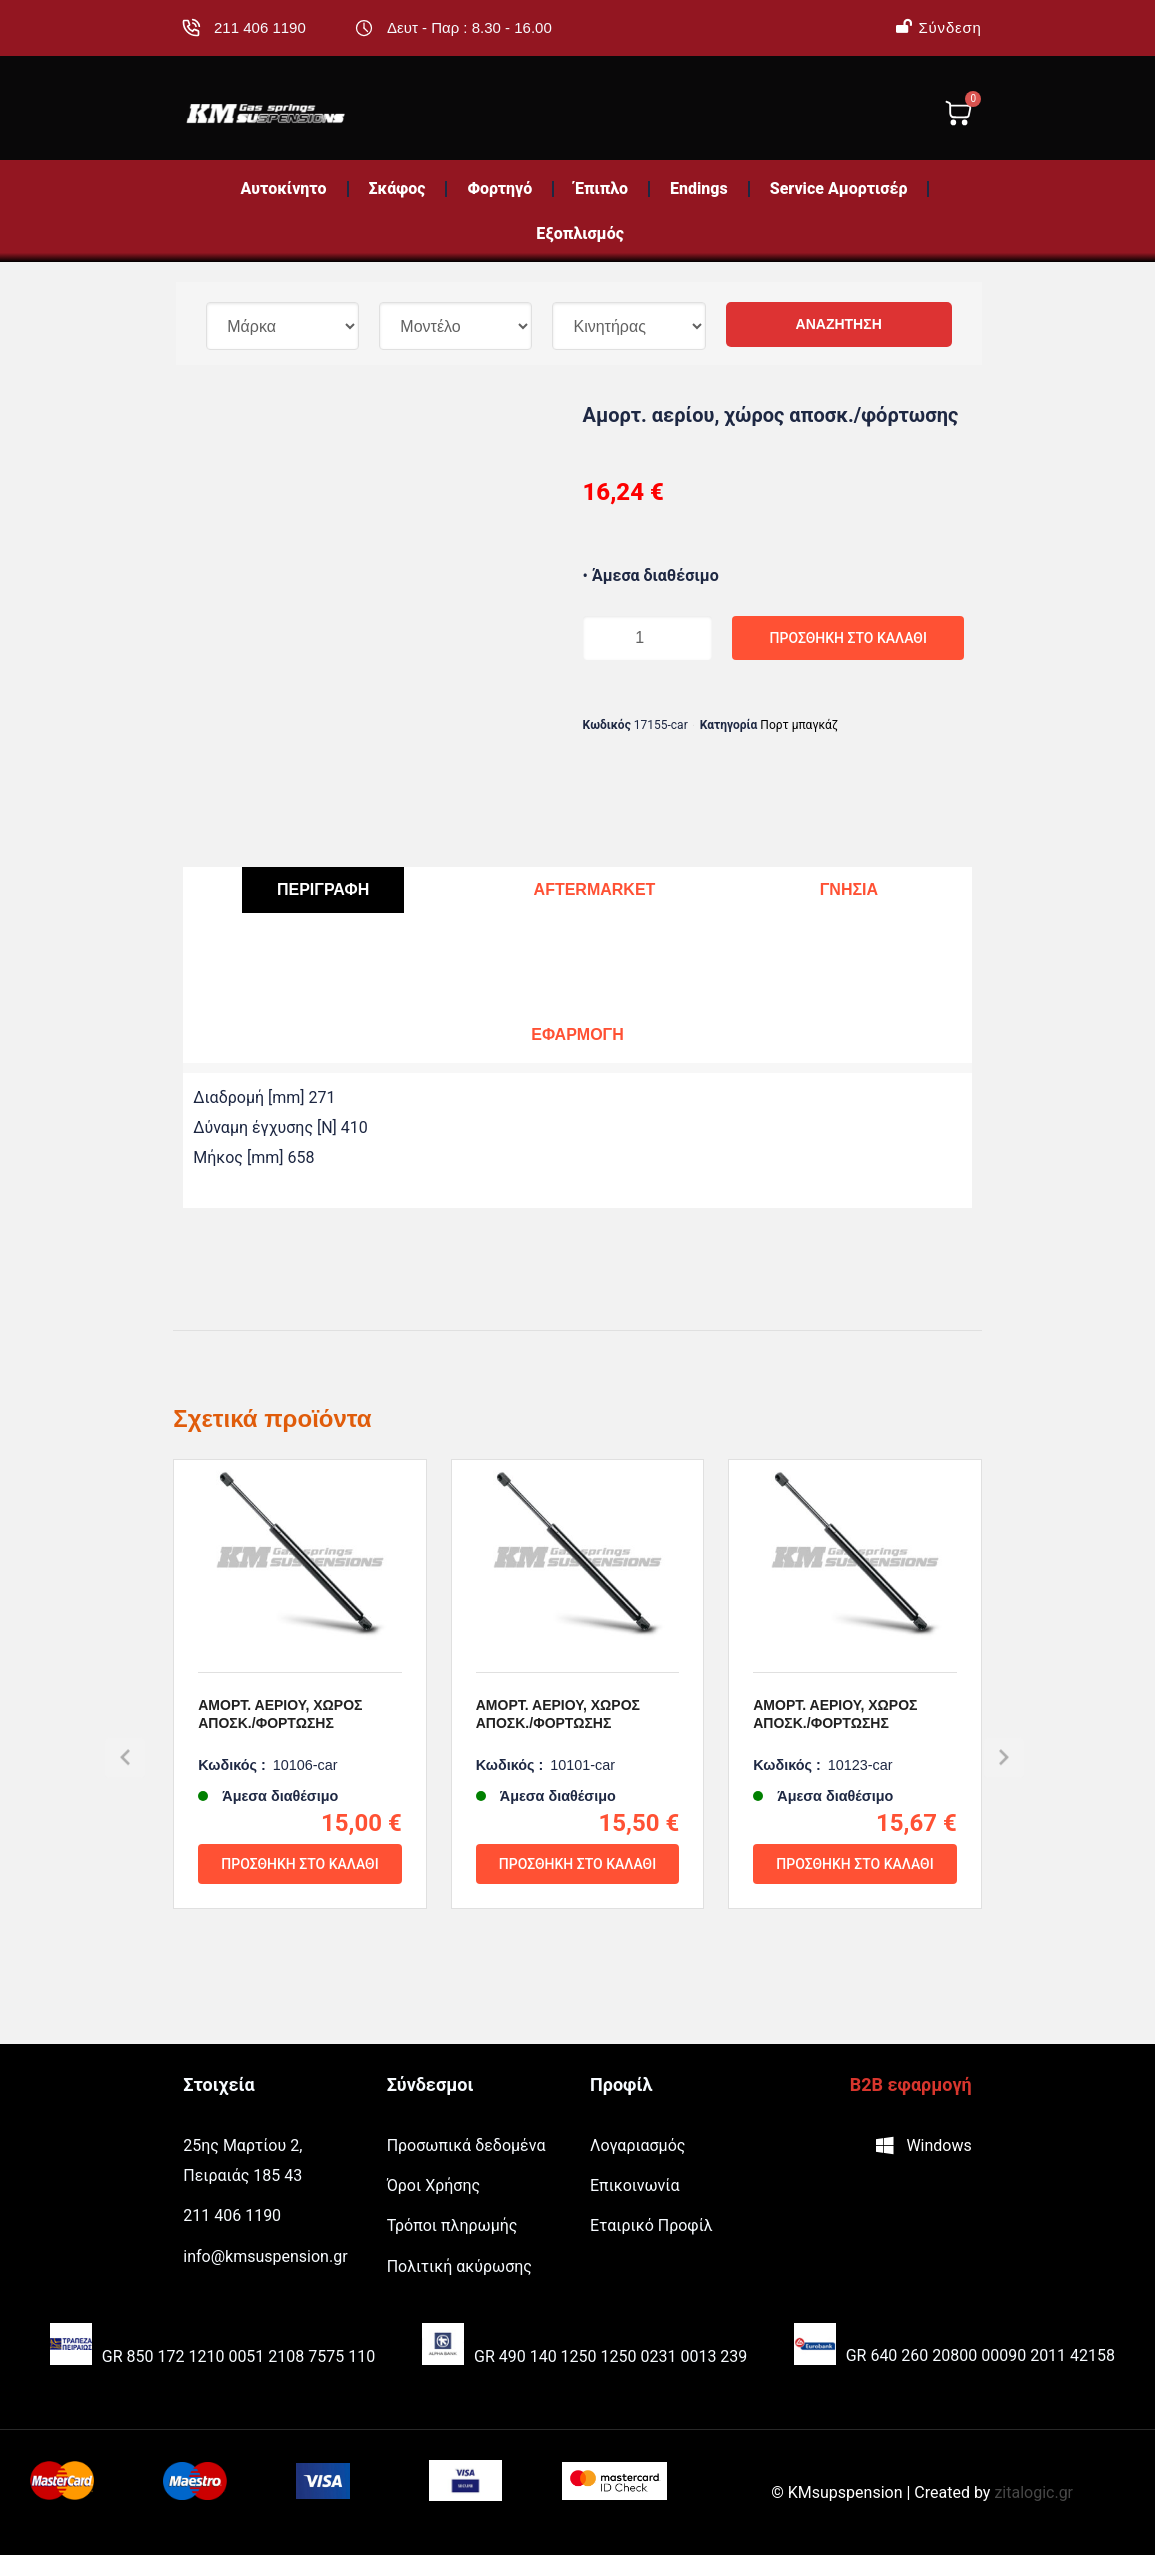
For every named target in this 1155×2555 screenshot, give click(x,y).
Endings (699, 188)
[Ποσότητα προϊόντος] (623, 638)
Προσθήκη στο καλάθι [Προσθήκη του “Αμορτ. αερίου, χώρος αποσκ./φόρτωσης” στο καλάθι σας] (299, 1927)
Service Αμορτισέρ (839, 188)
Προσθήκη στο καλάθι (756, 638)
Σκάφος (397, 188)
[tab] (323, 890)
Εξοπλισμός (580, 233)
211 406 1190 (260, 27)
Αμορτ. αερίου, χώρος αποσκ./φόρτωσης (280, 1777)
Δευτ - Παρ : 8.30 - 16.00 (469, 27)
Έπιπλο (601, 188)
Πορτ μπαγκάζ (799, 725)
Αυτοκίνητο (284, 188)
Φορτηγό (499, 188)
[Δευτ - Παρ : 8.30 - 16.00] (364, 28)
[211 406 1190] (191, 28)
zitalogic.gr (1033, 2492)
